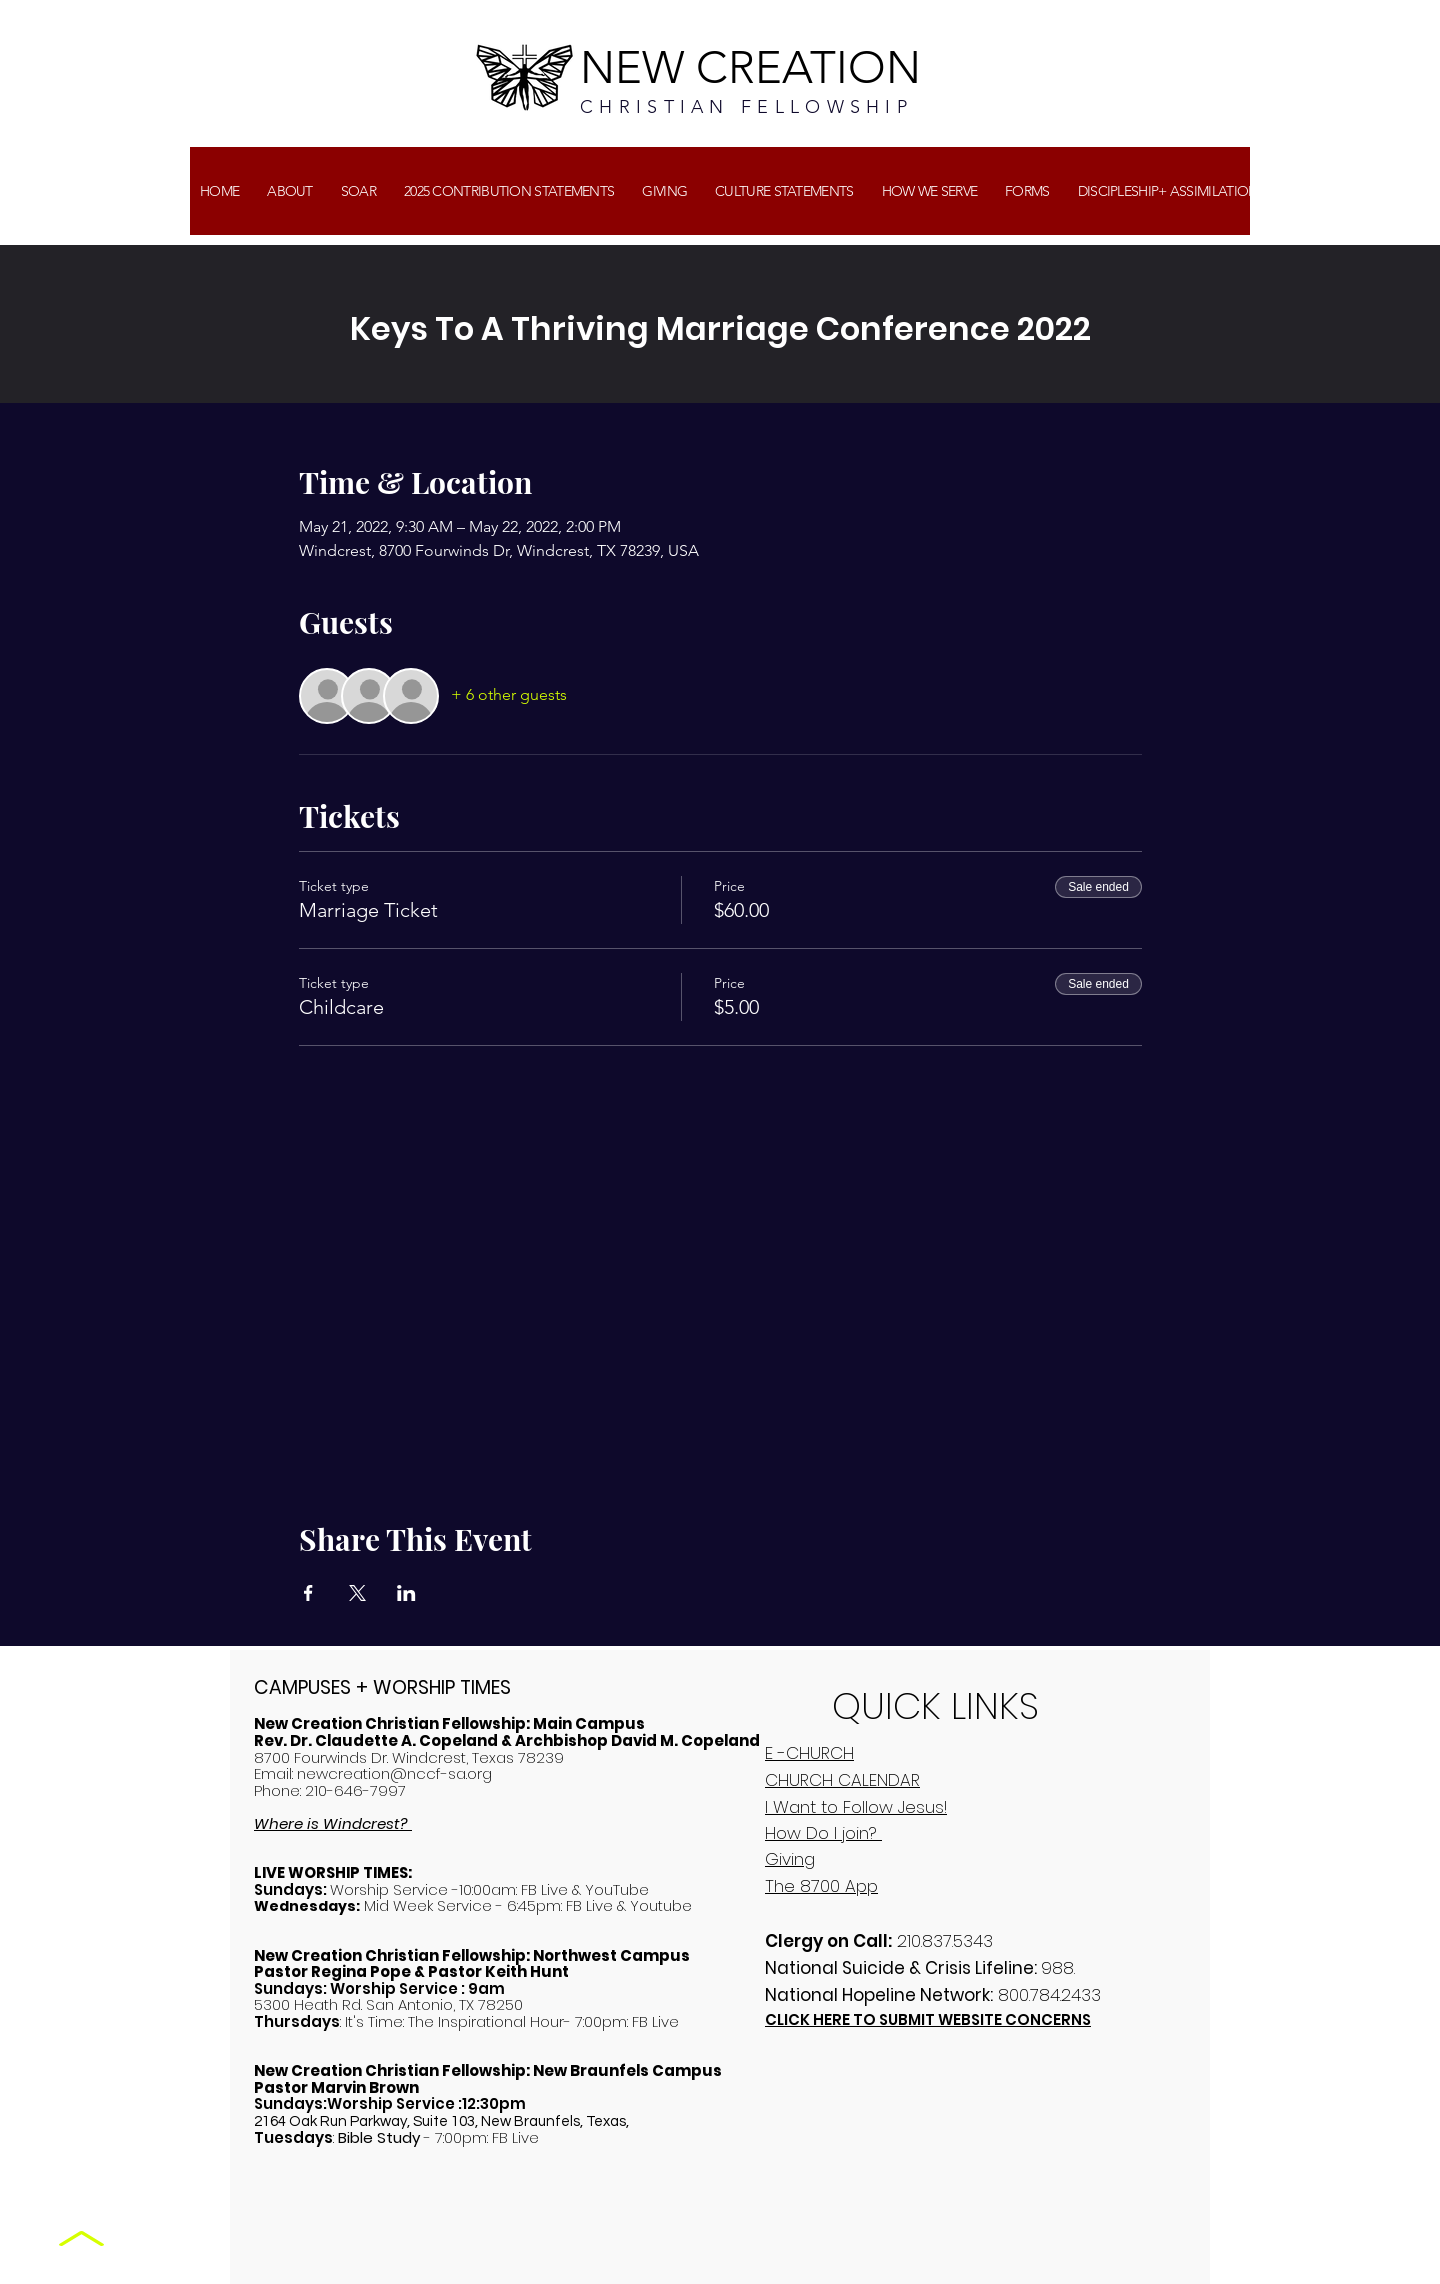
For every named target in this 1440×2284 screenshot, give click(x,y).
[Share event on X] (357, 1593)
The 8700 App (821, 1886)
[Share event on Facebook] (308, 1593)
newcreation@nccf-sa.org (394, 1773)
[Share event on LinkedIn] (406, 1593)
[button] (664, 191)
